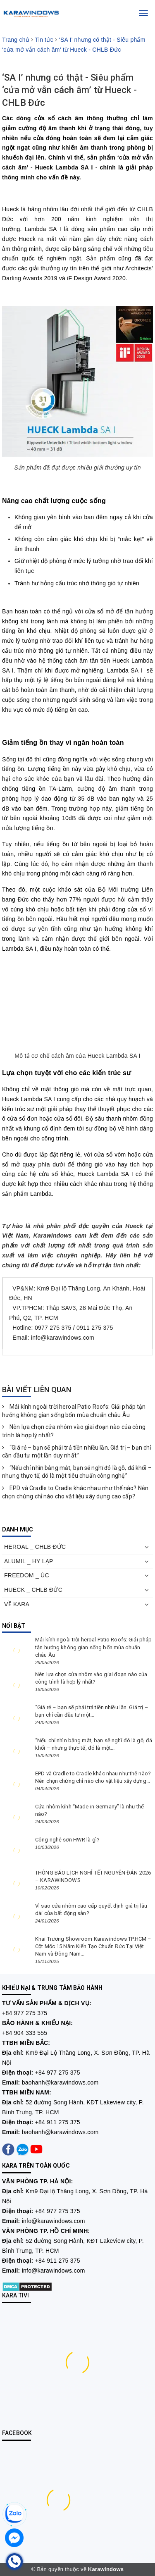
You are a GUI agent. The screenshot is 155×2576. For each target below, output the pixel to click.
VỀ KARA (16, 1604)
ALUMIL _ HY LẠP (28, 1561)
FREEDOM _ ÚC (26, 1575)
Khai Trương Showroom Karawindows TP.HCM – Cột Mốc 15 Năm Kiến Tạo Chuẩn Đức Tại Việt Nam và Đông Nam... (93, 1946)
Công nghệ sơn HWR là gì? (67, 1840)
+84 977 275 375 (24, 2013)
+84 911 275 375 (57, 2122)
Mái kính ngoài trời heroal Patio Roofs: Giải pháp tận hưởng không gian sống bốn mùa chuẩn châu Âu (93, 1647)
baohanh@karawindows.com (60, 2082)
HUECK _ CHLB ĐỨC (33, 1589)
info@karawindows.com (53, 2221)
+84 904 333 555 (24, 2033)
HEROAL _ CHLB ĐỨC (35, 1546)
